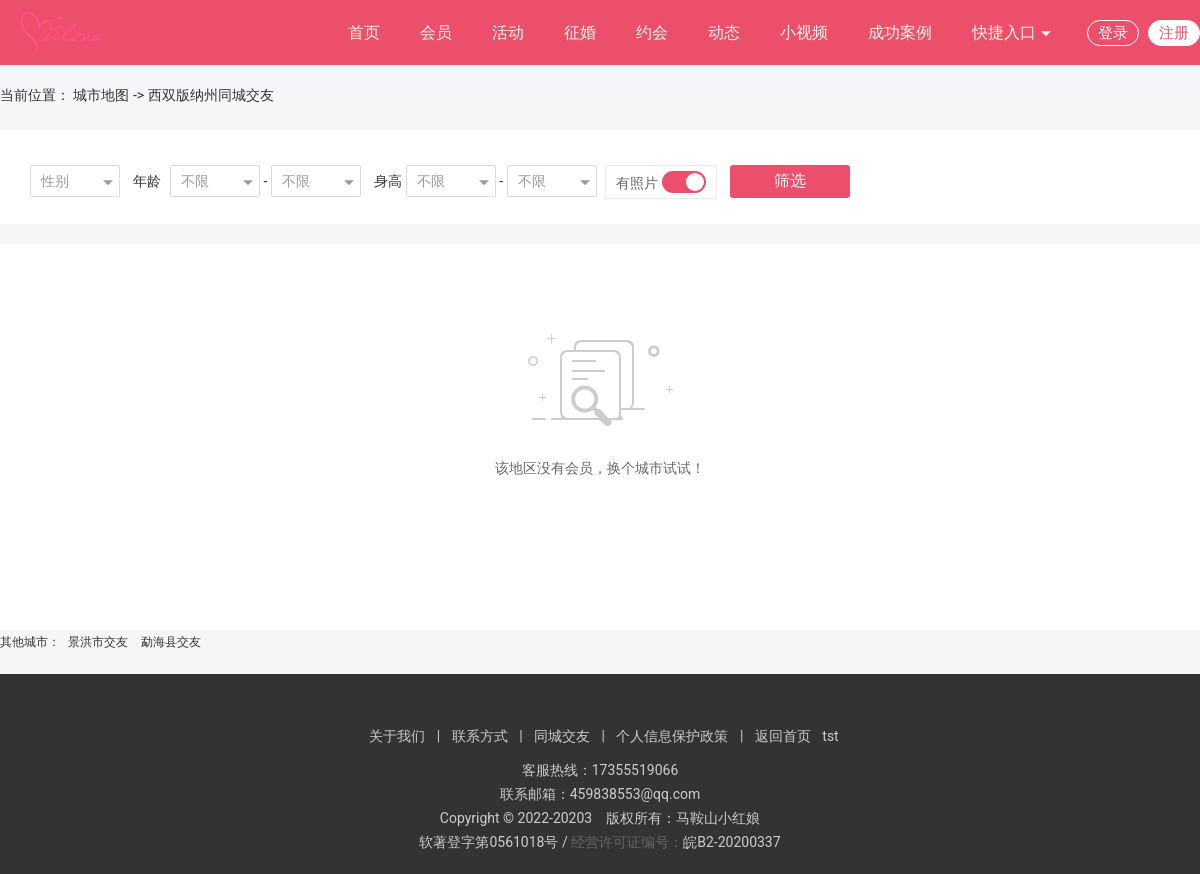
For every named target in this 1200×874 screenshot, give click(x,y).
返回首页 (783, 736)
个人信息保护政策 (672, 736)
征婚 (580, 32)
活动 (508, 32)
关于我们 (397, 736)
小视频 (804, 32)
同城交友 (562, 736)
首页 (364, 32)
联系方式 (480, 736)
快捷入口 (1012, 33)
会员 (436, 32)
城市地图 (101, 95)
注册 (1174, 33)
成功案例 (900, 32)
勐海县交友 (171, 642)
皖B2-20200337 (731, 842)
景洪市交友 (98, 642)
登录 (1113, 33)
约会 (652, 32)
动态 (724, 32)
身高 (388, 181)
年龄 (147, 181)
